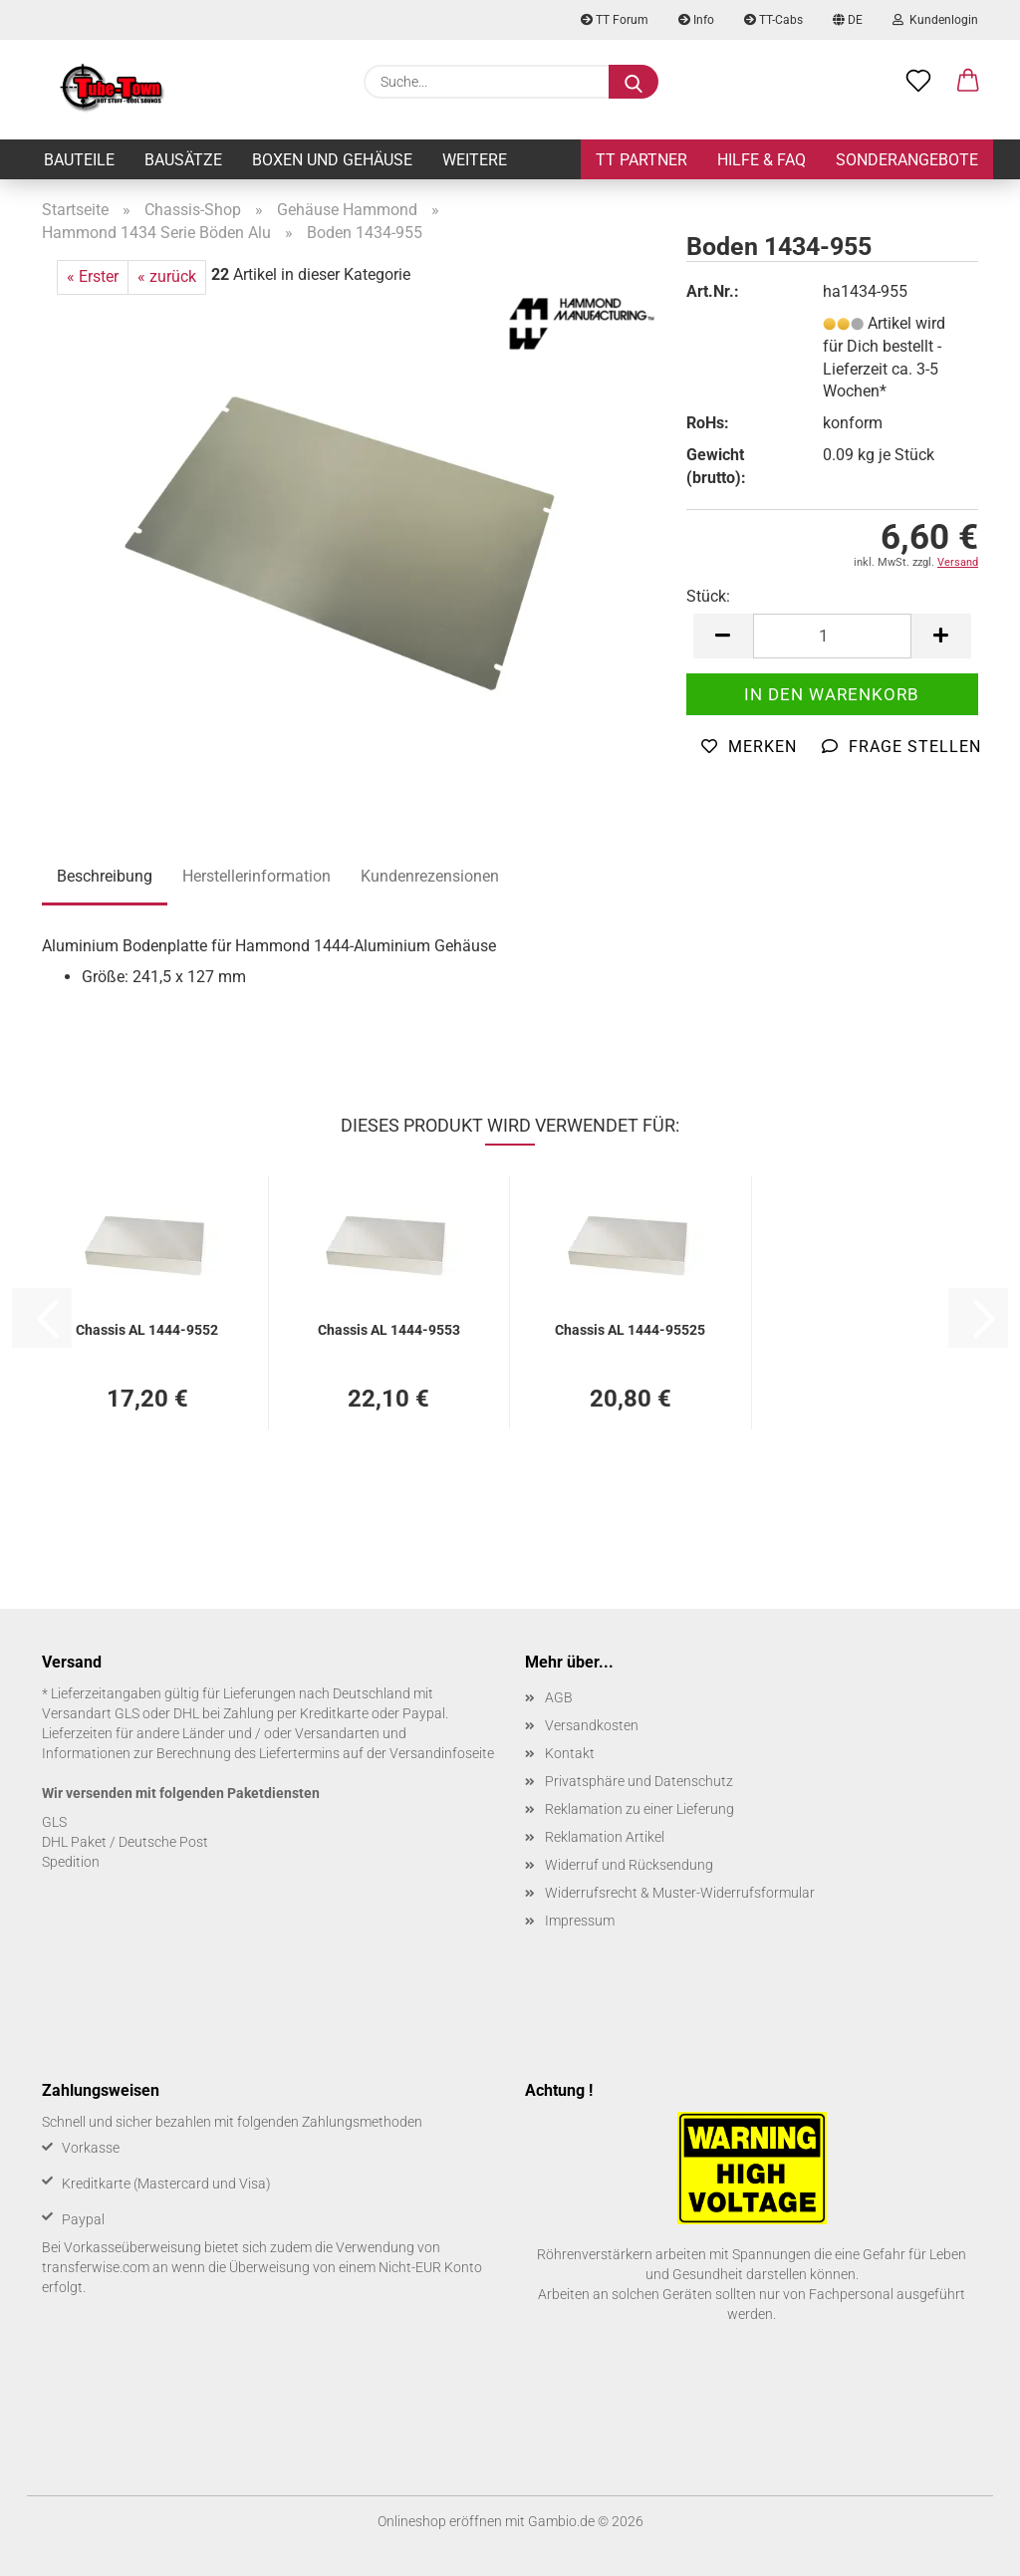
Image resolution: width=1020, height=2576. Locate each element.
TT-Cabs (773, 20)
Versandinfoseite (441, 1753)
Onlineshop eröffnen (440, 2521)
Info (696, 20)
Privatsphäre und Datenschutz (639, 1781)
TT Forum (614, 20)
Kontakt (570, 1753)
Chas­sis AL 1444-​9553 (389, 1330)
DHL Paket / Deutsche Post (125, 1842)
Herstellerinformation (256, 876)
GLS (54, 1822)
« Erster (93, 276)
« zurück (166, 276)
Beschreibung (104, 876)
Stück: (708, 596)
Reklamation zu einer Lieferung (639, 1809)
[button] (968, 82)
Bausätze (183, 159)
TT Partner (641, 159)
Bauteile (79, 159)
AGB (559, 1697)
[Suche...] (633, 82)
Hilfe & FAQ (761, 159)
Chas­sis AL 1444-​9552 (147, 1330)
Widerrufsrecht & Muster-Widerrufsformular (680, 1893)
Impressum (580, 1921)
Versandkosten (591, 1725)
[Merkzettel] (918, 82)
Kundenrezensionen (430, 876)
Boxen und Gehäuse (332, 159)
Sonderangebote (907, 159)
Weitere (474, 159)
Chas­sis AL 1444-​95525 (630, 1330)
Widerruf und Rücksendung (629, 1865)
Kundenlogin (935, 20)
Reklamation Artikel (604, 1837)
